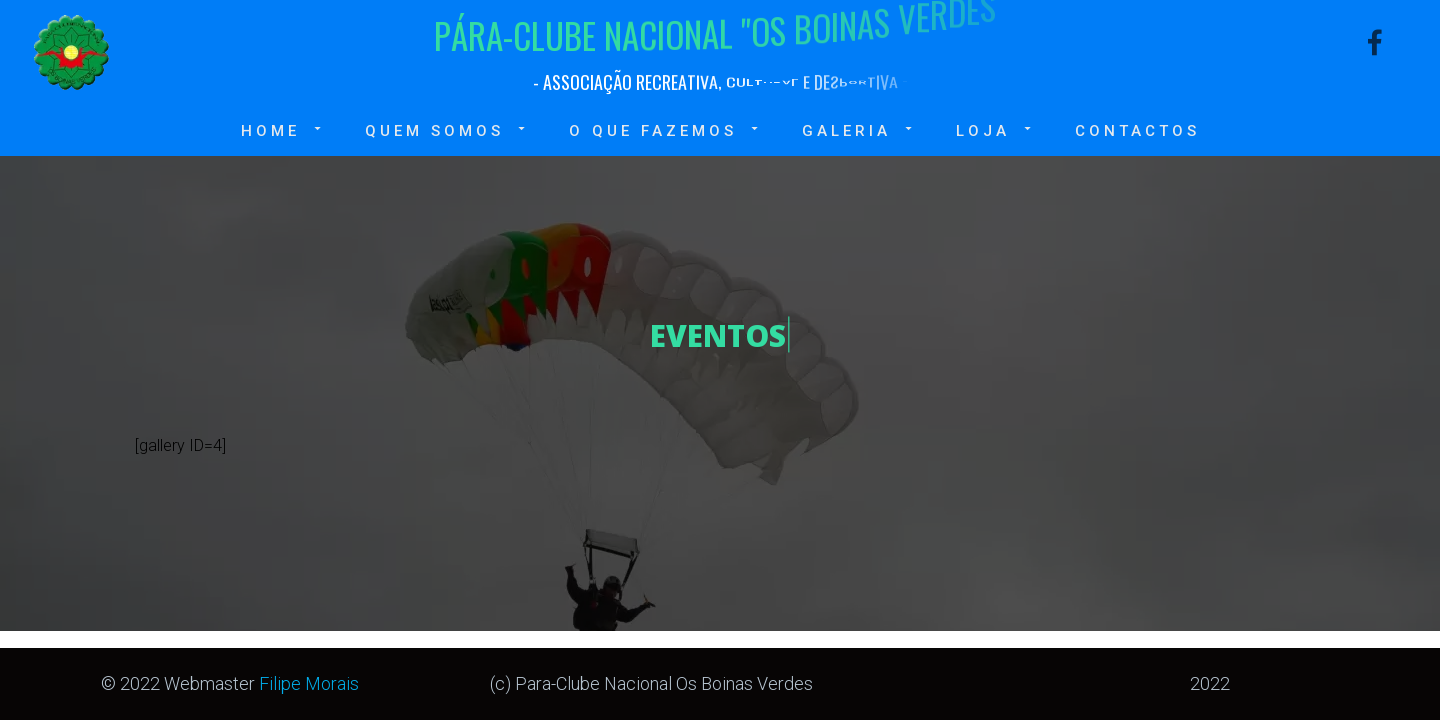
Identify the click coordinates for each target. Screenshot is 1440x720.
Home (283, 130)
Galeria (859, 130)
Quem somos (447, 130)
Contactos (1137, 131)
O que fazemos (665, 130)
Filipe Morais (309, 683)
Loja (995, 130)
